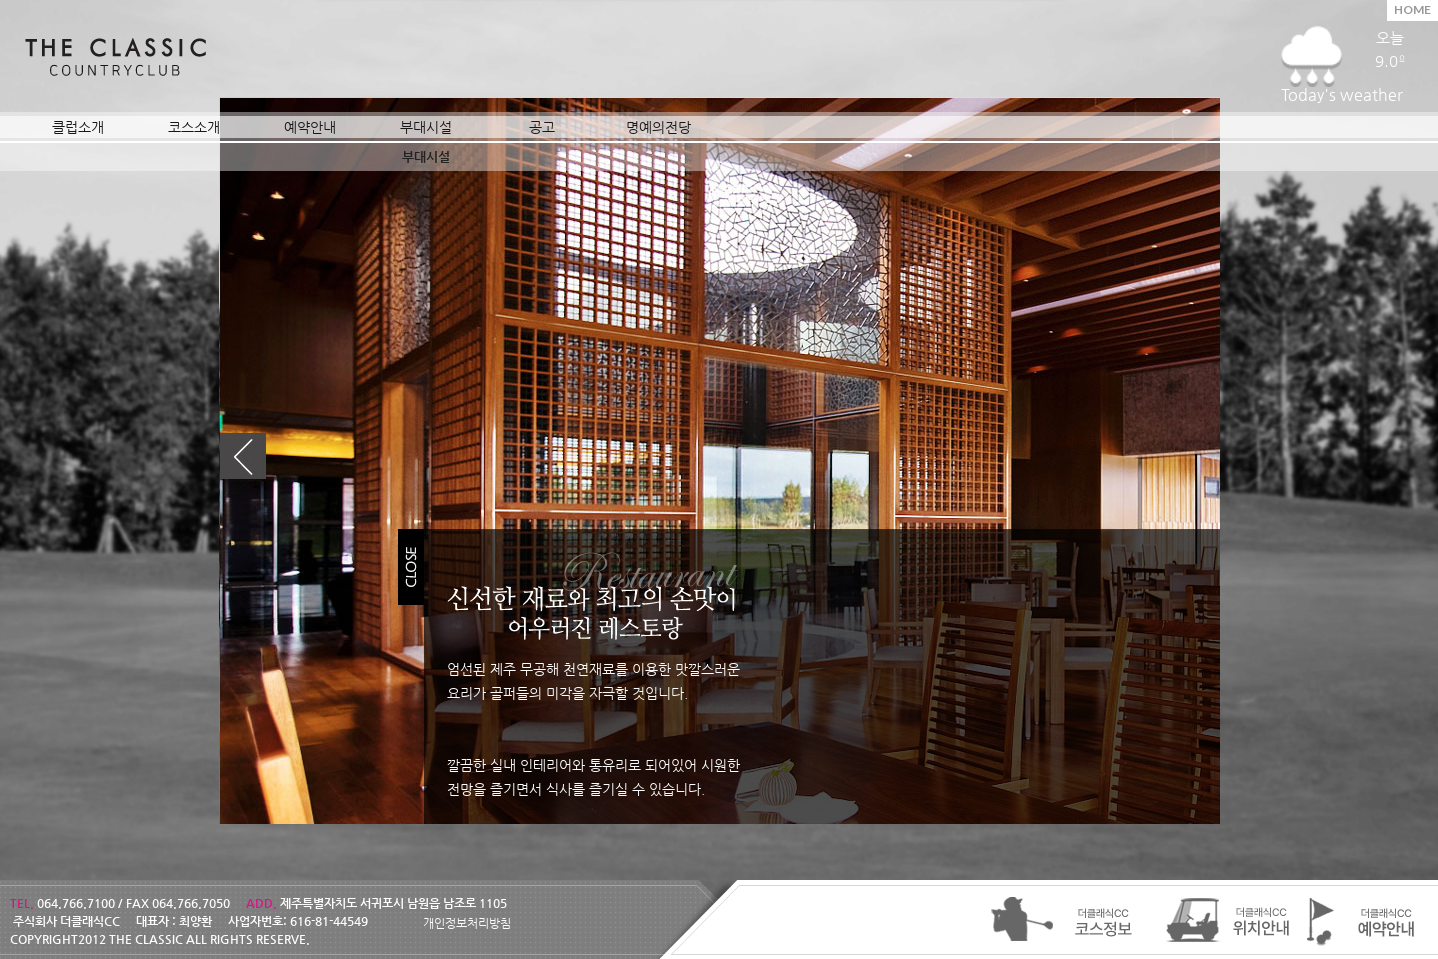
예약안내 (310, 126)
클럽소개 (78, 126)
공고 (542, 126)
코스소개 (194, 126)
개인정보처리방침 (467, 923)
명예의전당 (658, 126)
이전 (242, 456)
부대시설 (426, 126)
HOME (1412, 9)
